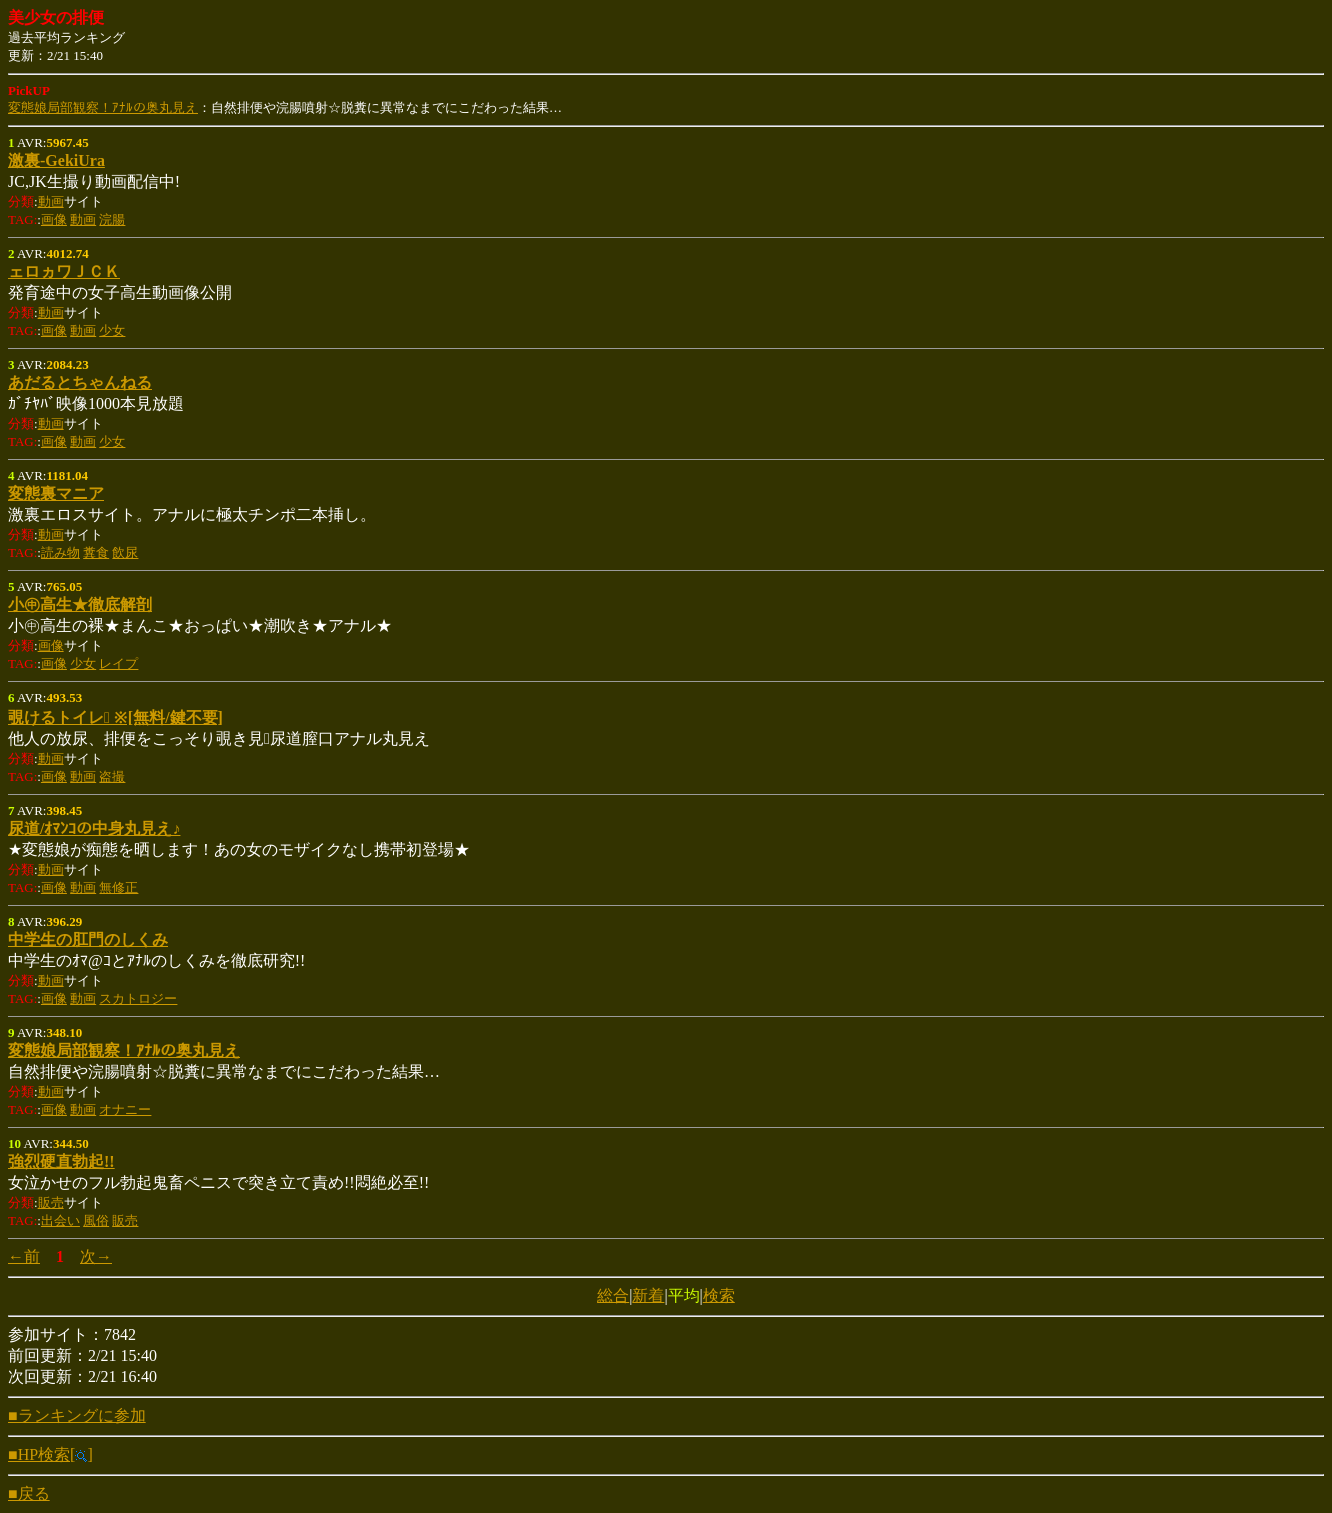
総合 (613, 1295)
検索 (719, 1295)
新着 (648, 1295)
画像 (54, 219)
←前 (24, 1256)
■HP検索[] (50, 1454)
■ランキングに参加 (77, 1415)
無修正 (118, 887)
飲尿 (125, 552)
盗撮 (112, 776)
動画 (51, 201)
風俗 (96, 1220)
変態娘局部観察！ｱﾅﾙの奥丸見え (103, 107)
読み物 (60, 552)
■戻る (29, 1493)
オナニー (125, 1109)
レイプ (118, 663)
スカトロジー (138, 998)
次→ (96, 1256)
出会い (60, 1220)
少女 (112, 330)
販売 (51, 1202)
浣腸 (112, 219)
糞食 (96, 552)
